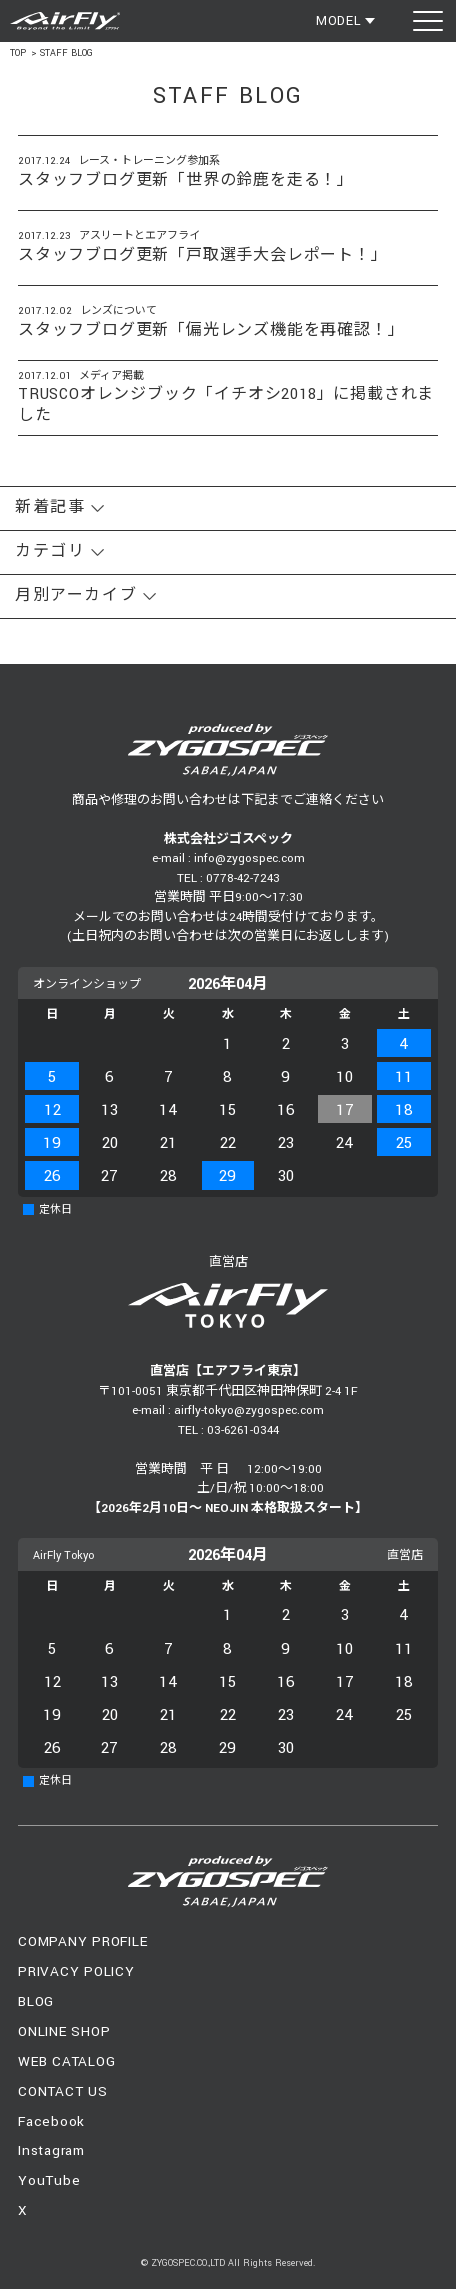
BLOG (36, 2001)
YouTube (49, 2180)
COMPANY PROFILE (82, 1941)
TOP (18, 53)
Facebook (51, 2121)
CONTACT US (63, 2091)
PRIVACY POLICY (76, 1971)
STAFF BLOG (66, 53)
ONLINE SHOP (64, 2031)
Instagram (51, 2150)
